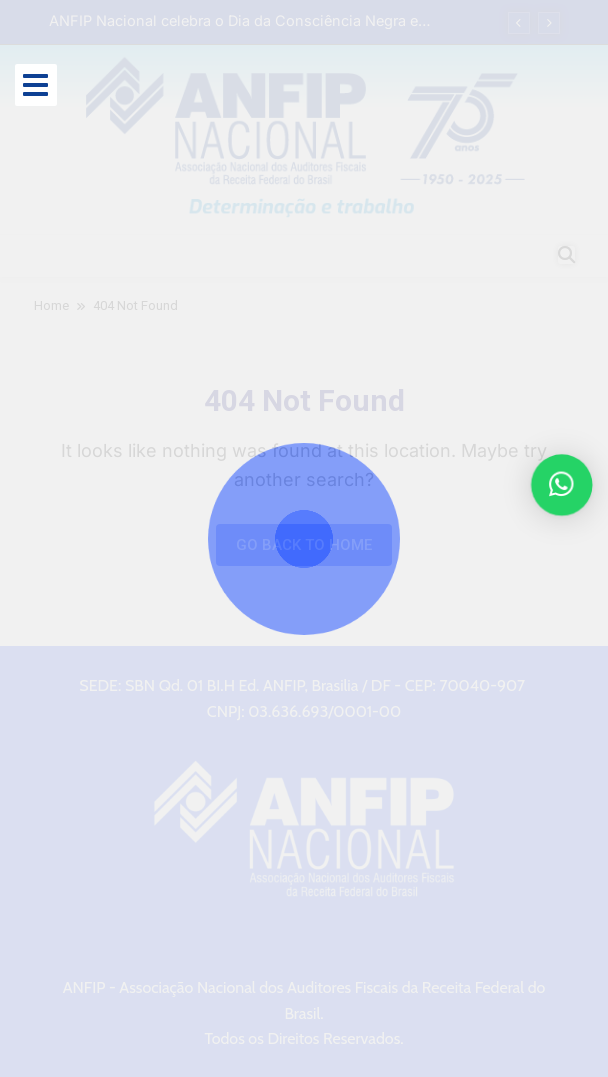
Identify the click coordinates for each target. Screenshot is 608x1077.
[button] (564, 485)
